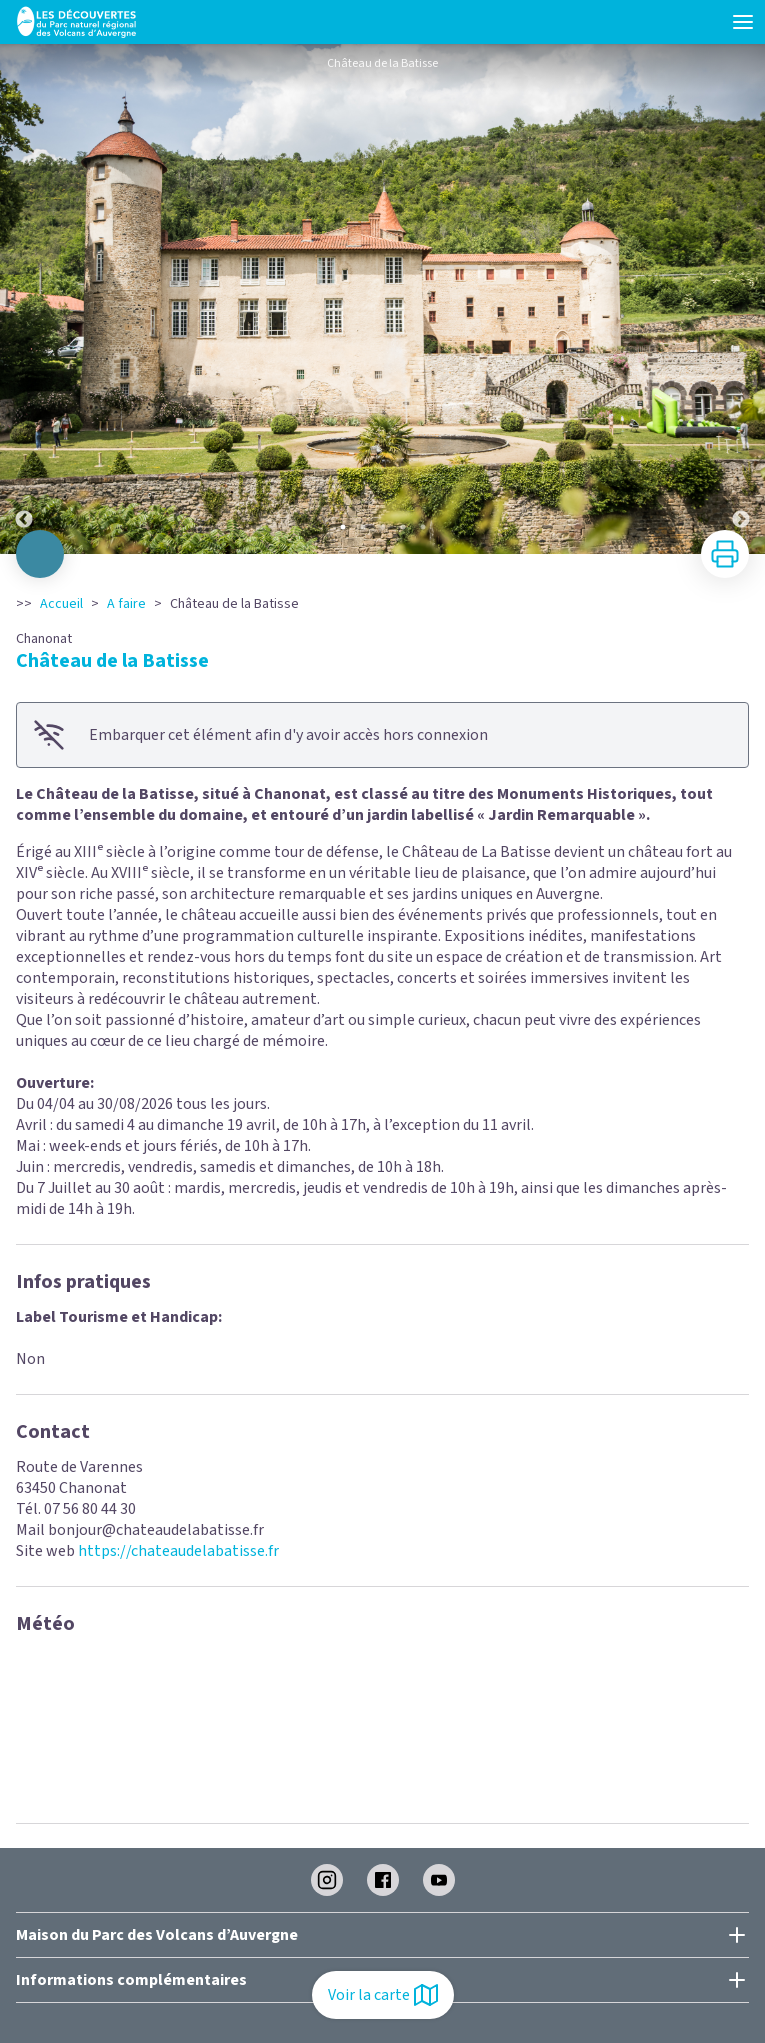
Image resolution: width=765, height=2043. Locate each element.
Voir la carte (383, 1995)
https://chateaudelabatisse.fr (178, 1551)
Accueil (61, 604)
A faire (126, 604)
